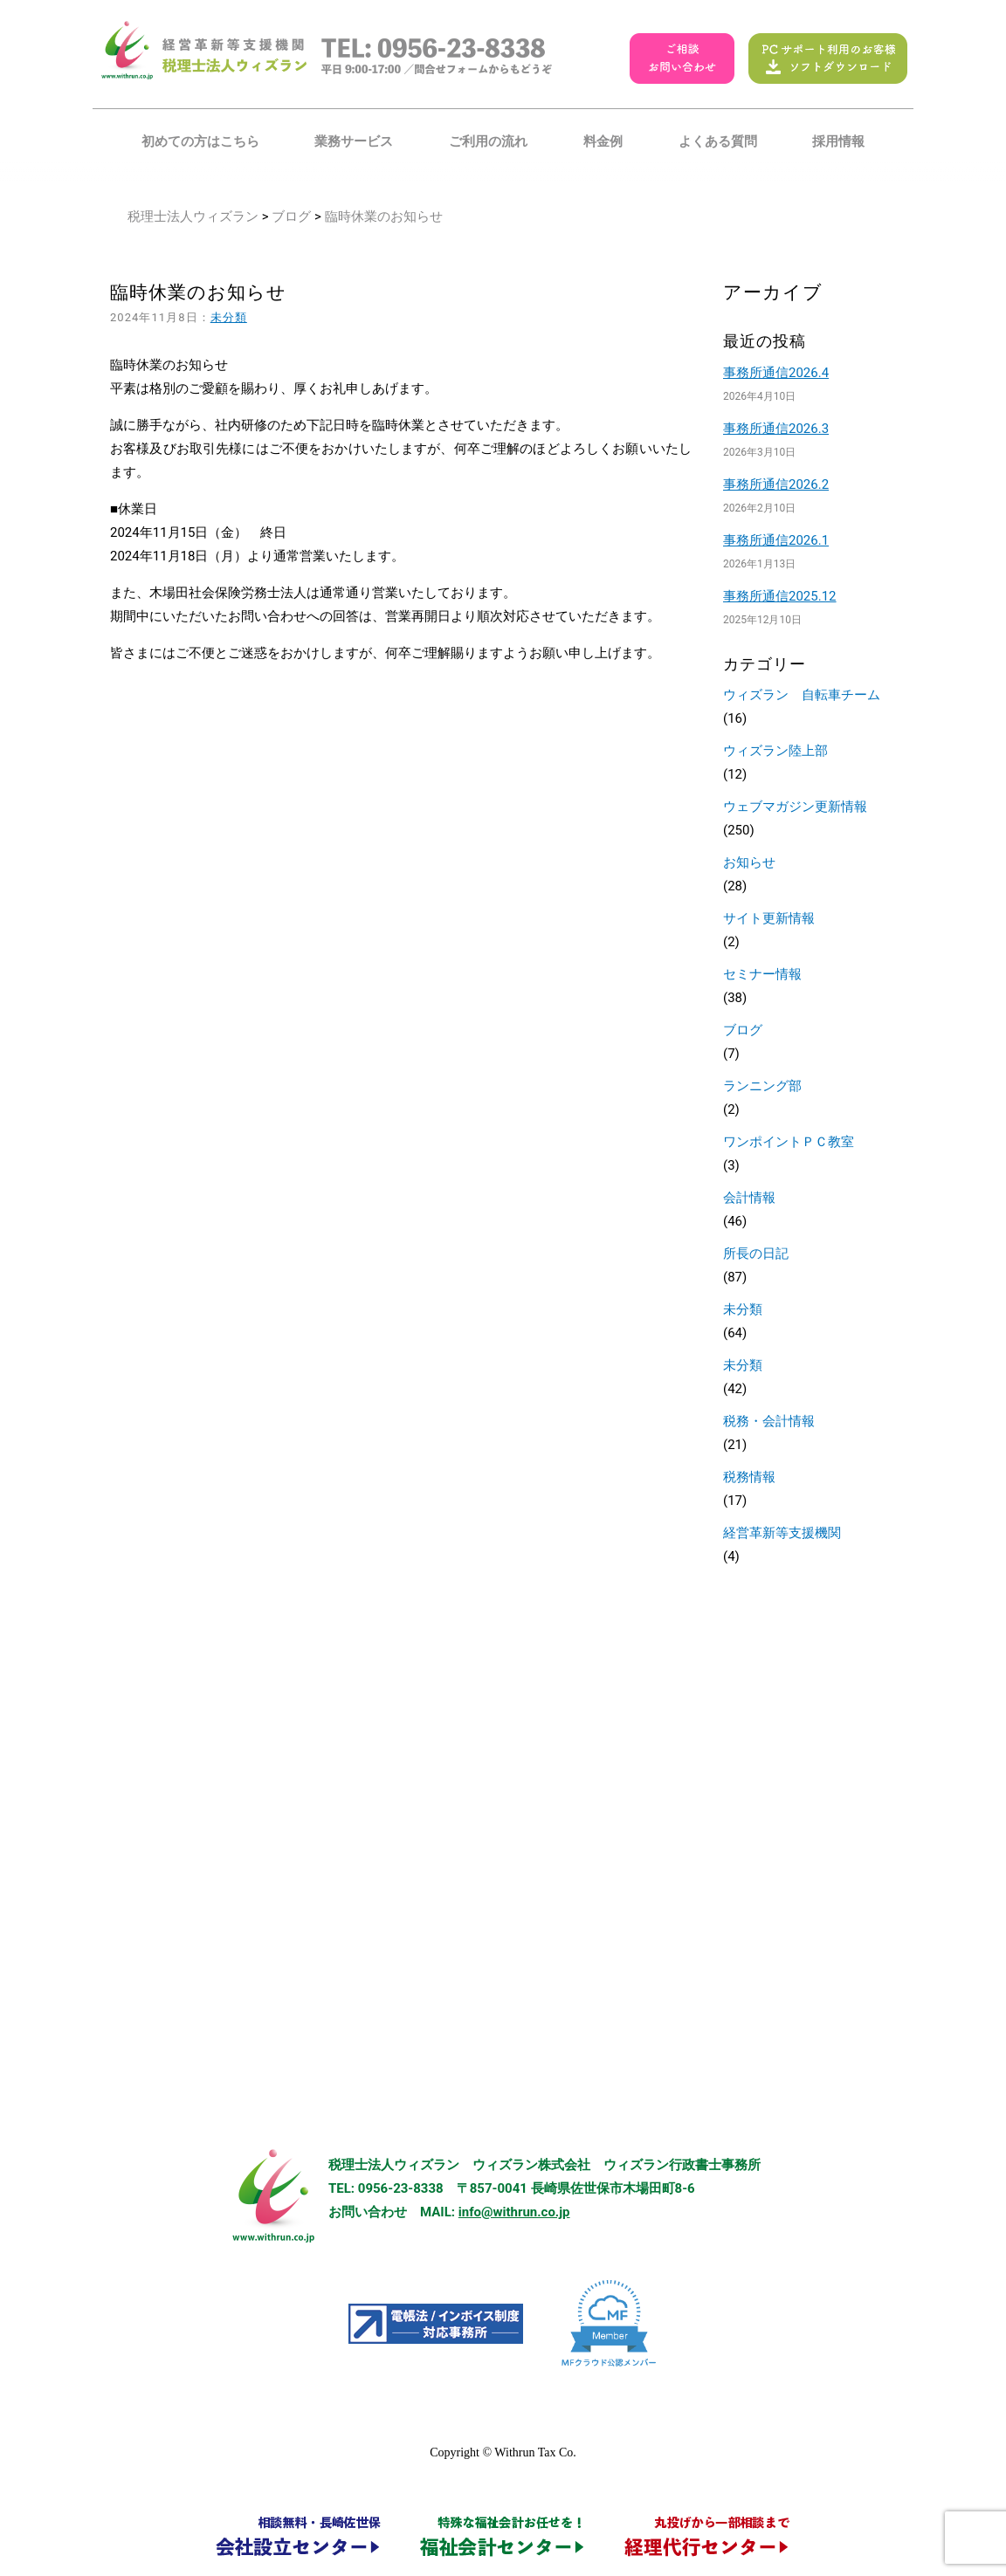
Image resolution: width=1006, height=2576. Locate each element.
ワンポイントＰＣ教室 (788, 1142)
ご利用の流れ (488, 141)
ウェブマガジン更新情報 (795, 806)
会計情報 (749, 1198)
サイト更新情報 (769, 918)
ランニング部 (762, 1086)
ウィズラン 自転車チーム (801, 695)
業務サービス (353, 141)
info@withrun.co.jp (514, 2212)
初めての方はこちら (200, 141)
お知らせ (749, 862)
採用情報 (838, 141)
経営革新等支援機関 (782, 1533)
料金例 (603, 141)
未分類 (228, 317)
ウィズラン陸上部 (775, 751)
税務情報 (749, 1477)
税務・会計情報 (769, 1421)
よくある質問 (718, 141)
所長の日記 (756, 1253)
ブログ (291, 216)
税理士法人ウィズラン (192, 216)
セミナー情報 (762, 974)
